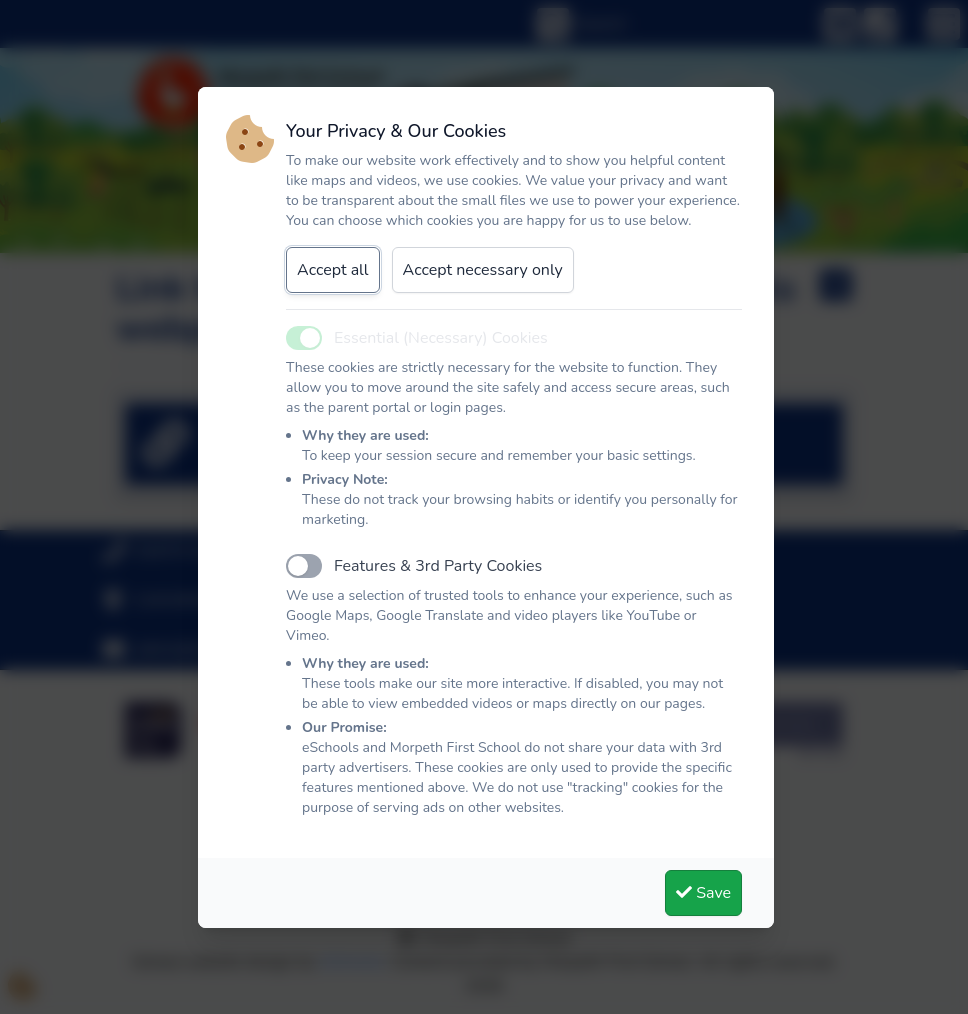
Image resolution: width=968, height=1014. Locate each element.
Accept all (333, 270)
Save (703, 893)
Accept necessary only (483, 270)
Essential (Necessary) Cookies (441, 338)
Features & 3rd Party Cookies (438, 566)
